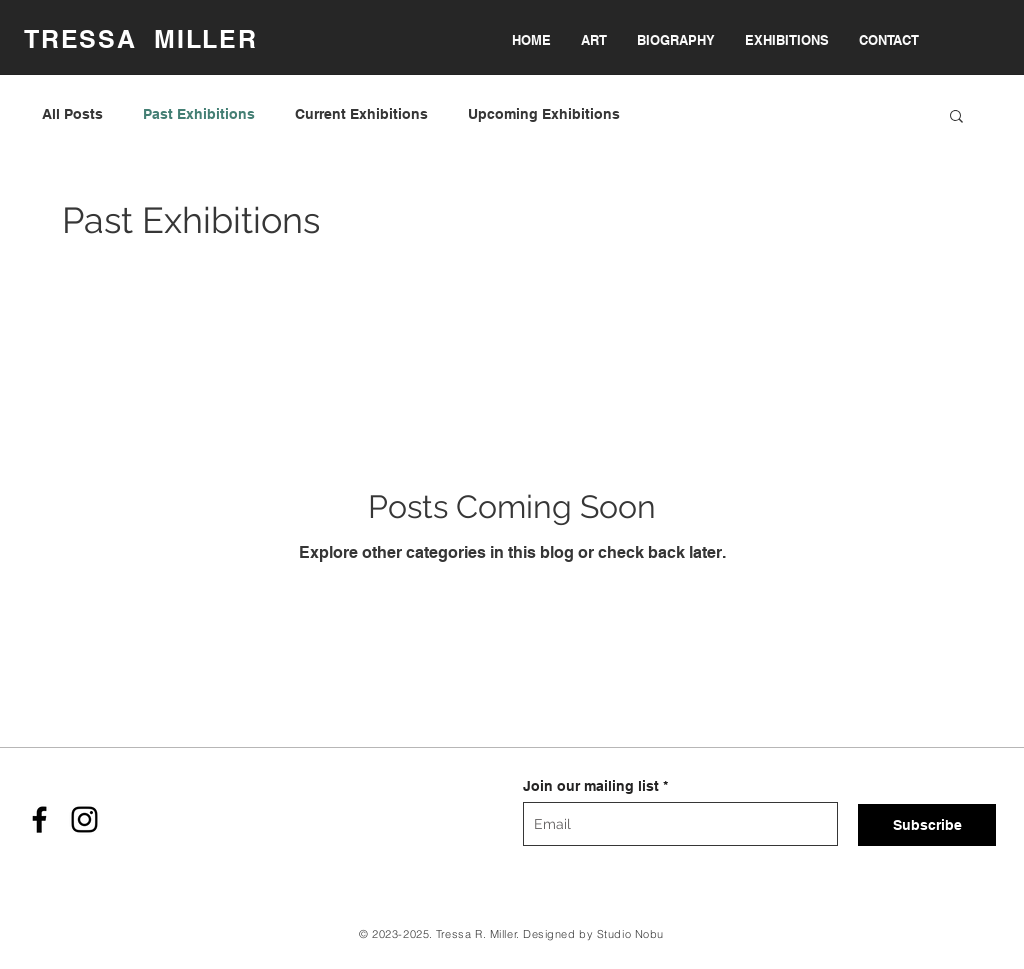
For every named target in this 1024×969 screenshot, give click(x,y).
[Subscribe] (927, 825)
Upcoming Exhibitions (544, 114)
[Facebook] (39, 819)
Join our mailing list (591, 786)
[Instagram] (84, 819)
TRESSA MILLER (141, 39)
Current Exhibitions (361, 114)
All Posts (72, 114)
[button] (956, 117)
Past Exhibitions (199, 114)
